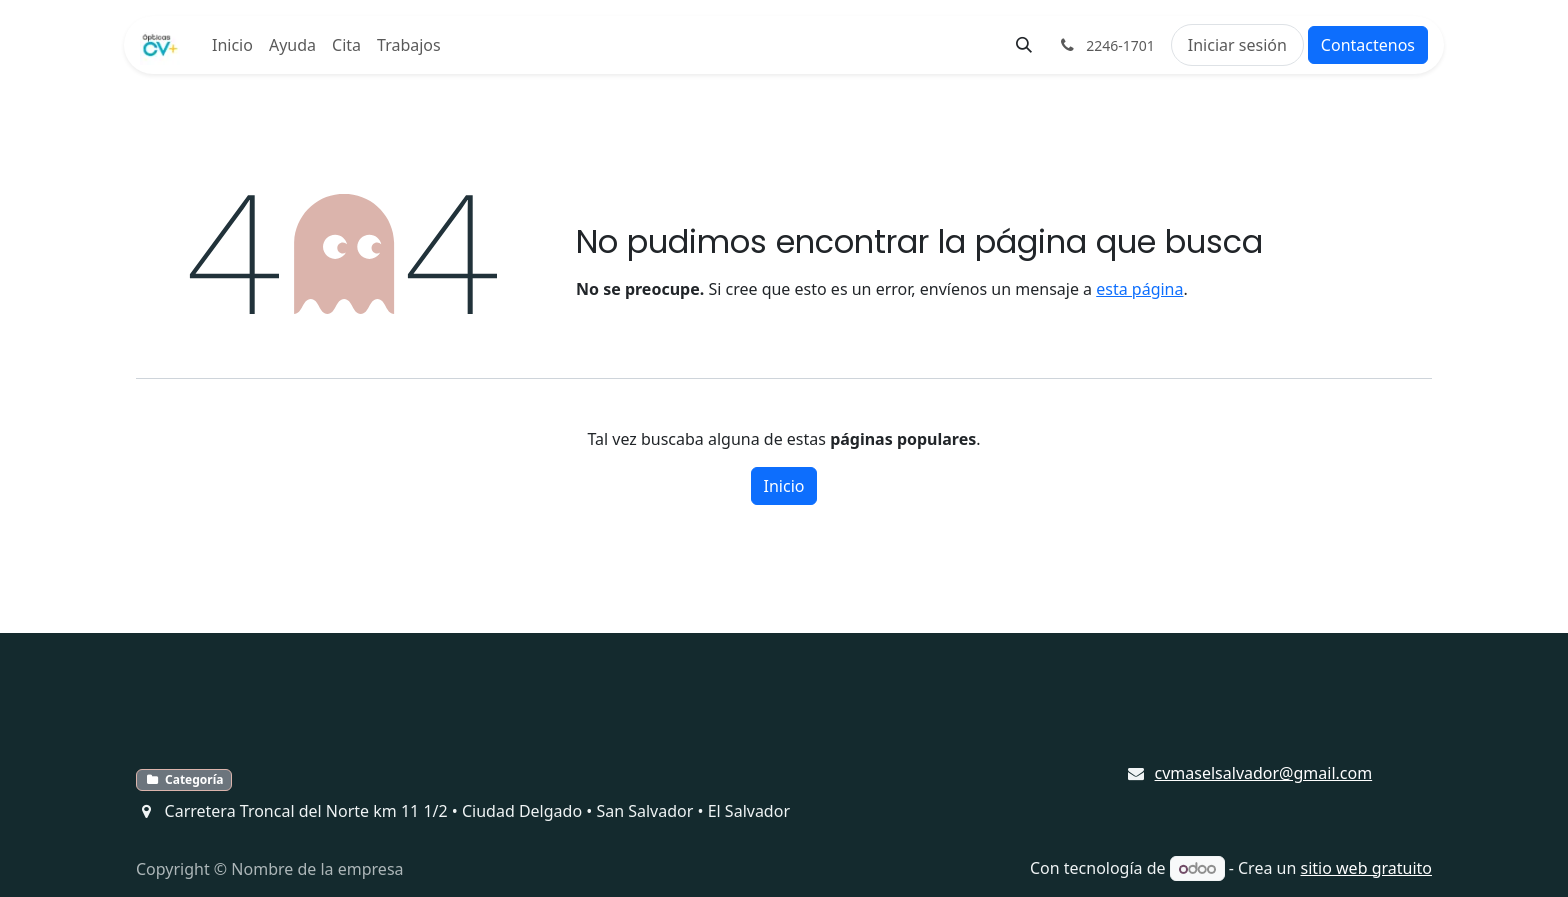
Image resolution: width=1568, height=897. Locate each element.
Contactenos (1368, 45)
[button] (1024, 45)
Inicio (784, 486)
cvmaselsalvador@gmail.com (1264, 773)
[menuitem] (232, 45)
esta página (1139, 289)
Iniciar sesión (1237, 45)
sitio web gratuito (1367, 868)
